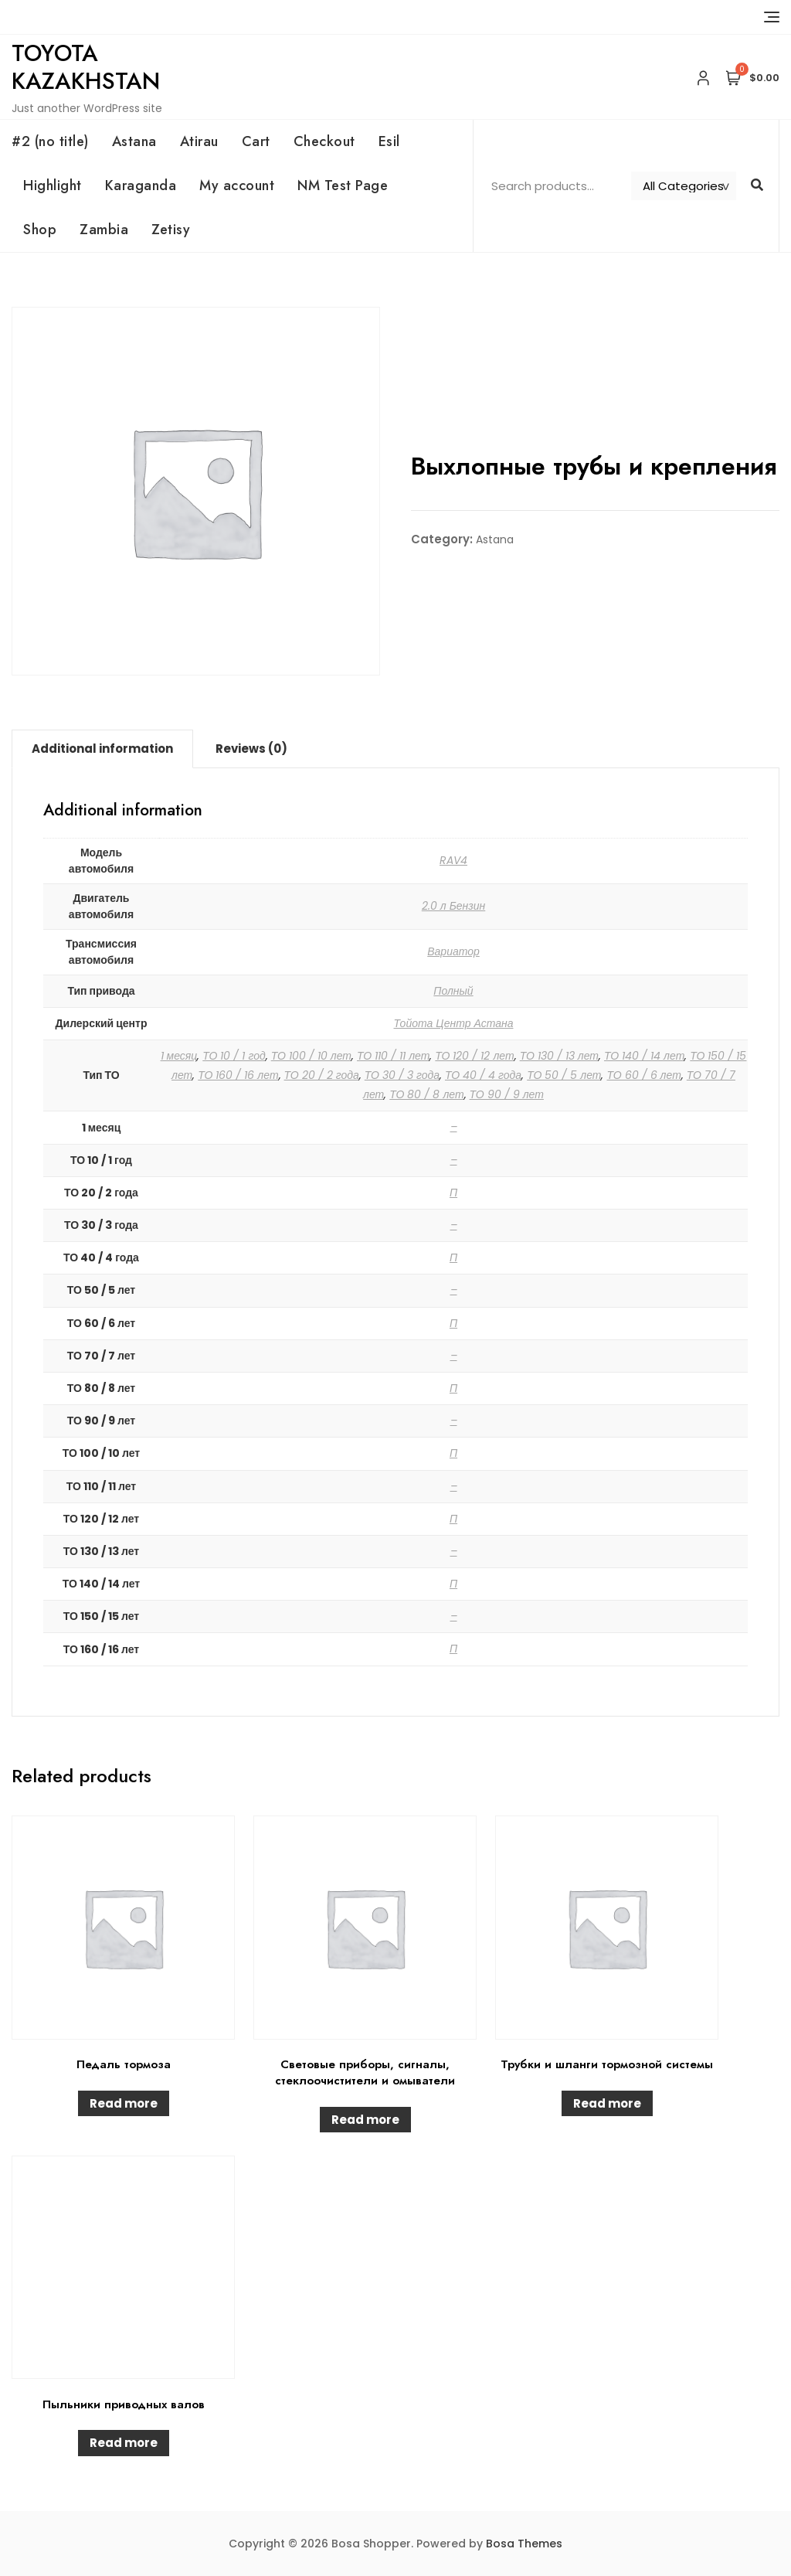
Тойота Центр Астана (454, 1023)
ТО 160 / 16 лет (238, 1075)
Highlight (52, 185)
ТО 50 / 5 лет (564, 1075)
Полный (453, 991)
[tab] (102, 749)
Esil (389, 141)
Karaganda (141, 185)
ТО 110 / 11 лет (393, 1055)
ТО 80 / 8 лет (426, 1094)
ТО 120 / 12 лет (474, 1055)
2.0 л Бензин (454, 906)
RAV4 (453, 860)
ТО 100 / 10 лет (311, 1055)
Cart (256, 141)
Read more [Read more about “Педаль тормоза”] (124, 2103)
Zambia (104, 229)
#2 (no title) (50, 141)
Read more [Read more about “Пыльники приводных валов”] (124, 2443)
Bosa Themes (524, 2543)
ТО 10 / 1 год (233, 1055)
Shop (39, 229)
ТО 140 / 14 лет (644, 1055)
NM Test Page (342, 185)
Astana (134, 141)
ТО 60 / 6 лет (643, 1075)
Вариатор (453, 951)
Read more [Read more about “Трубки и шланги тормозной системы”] (607, 2103)
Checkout (324, 141)
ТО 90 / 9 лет (507, 1094)
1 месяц (179, 1055)
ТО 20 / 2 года (321, 1075)
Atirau (199, 141)
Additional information (102, 748)
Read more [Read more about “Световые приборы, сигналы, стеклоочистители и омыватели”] (365, 2120)
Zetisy (170, 229)
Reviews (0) (251, 748)
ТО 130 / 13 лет (559, 1055)
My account (236, 185)
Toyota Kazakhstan (86, 66)
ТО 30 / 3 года (402, 1075)
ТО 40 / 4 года (483, 1075)
